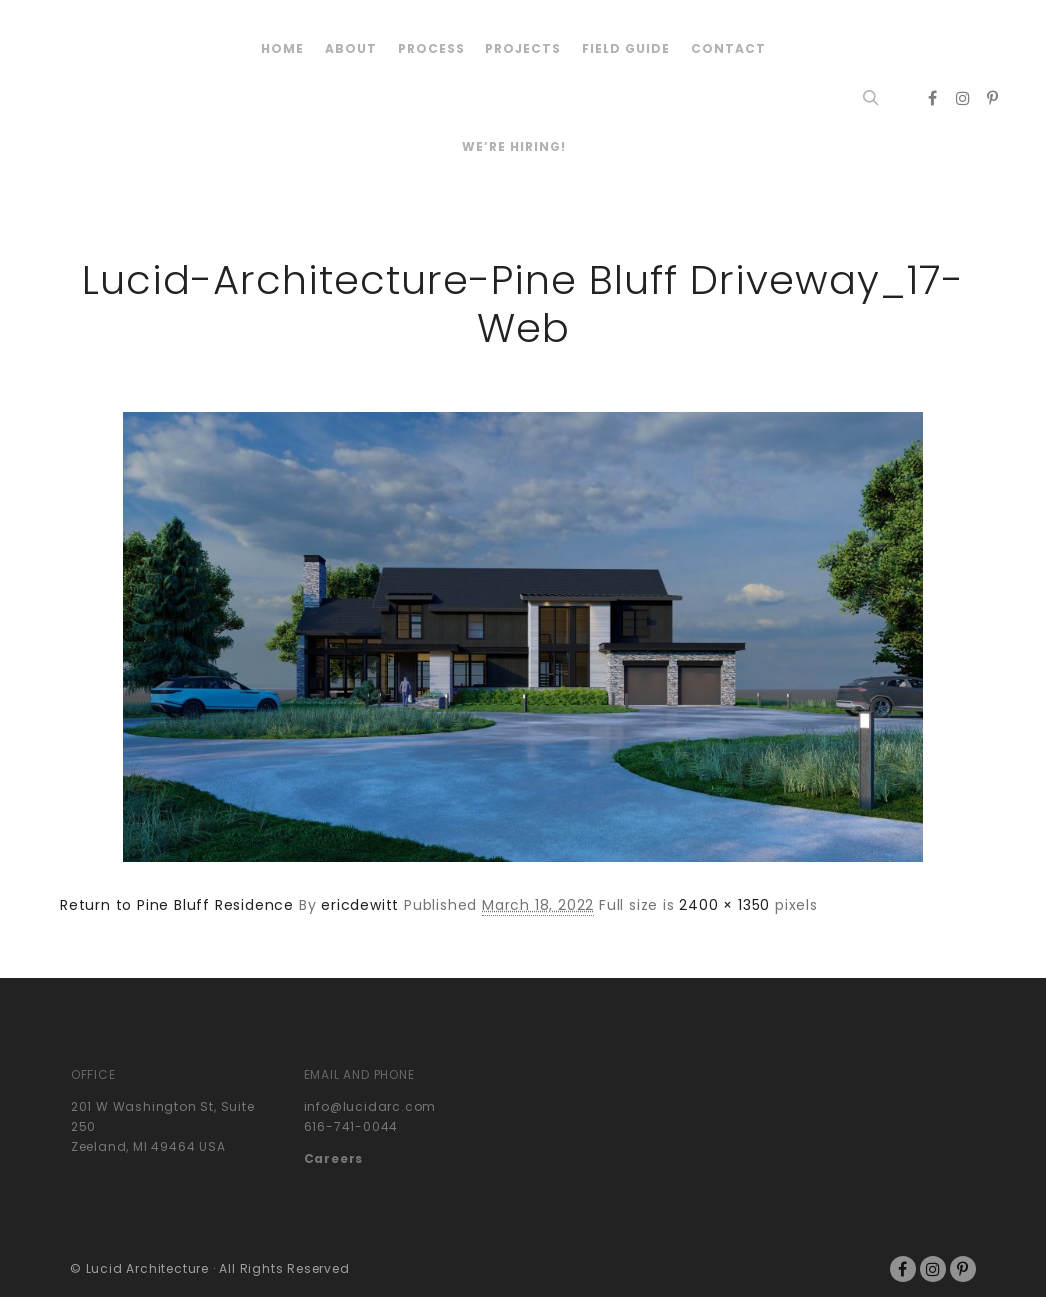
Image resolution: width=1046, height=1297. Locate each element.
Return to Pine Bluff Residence (177, 905)
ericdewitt (360, 905)
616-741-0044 (351, 1126)
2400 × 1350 (724, 905)
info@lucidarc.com (370, 1106)
